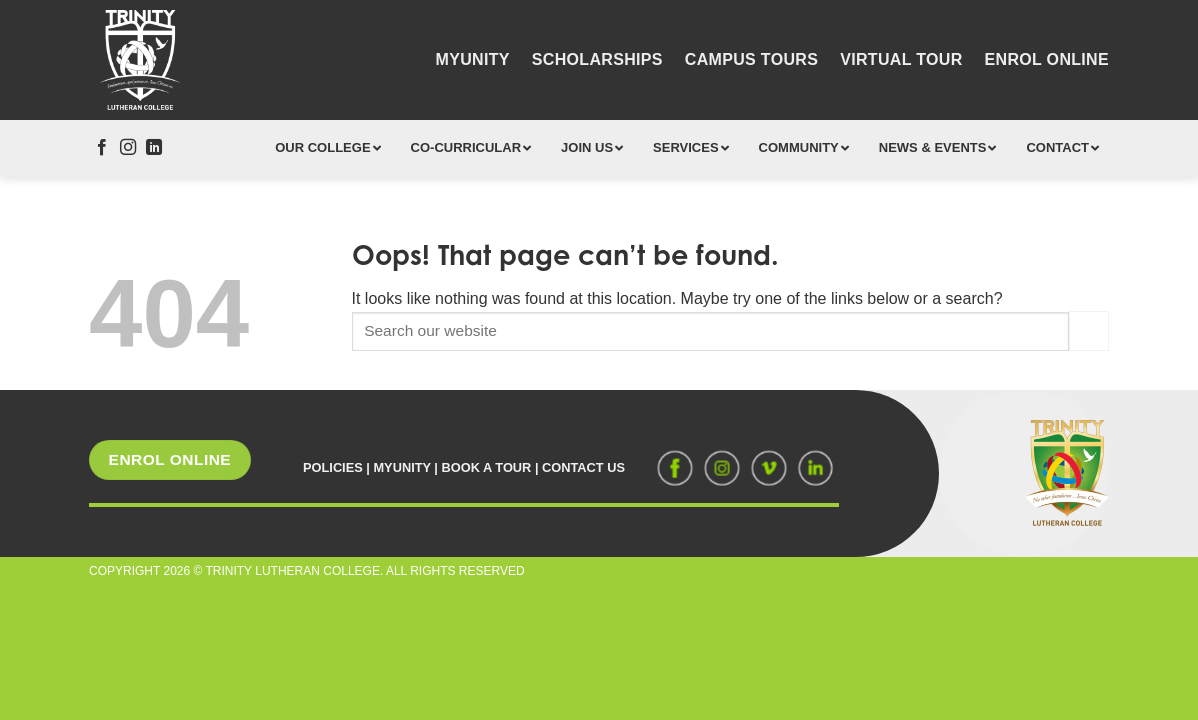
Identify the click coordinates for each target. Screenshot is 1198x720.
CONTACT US (583, 467)
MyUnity (473, 59)
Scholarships (597, 59)
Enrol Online (1047, 59)
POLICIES (333, 467)
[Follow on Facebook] (102, 148)
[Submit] (1089, 330)
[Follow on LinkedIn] (154, 148)
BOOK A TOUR (487, 467)
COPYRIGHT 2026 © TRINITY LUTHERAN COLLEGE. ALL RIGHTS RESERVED (307, 571)
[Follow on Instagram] (128, 148)
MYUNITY (401, 467)
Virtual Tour (901, 59)
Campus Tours (751, 59)
